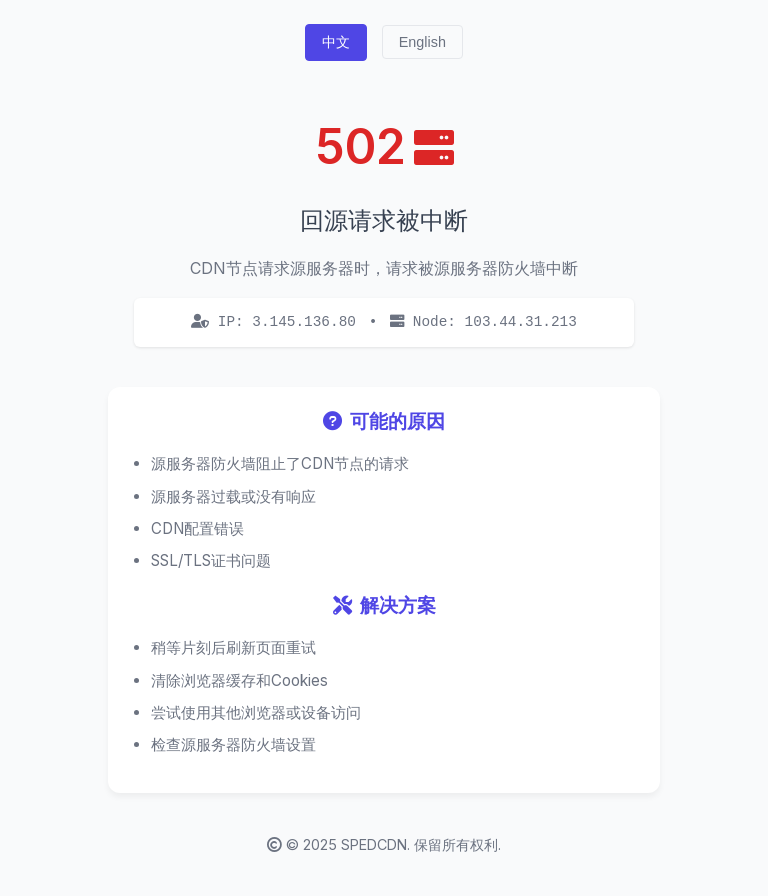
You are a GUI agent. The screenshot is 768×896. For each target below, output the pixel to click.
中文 (336, 42)
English (422, 42)
